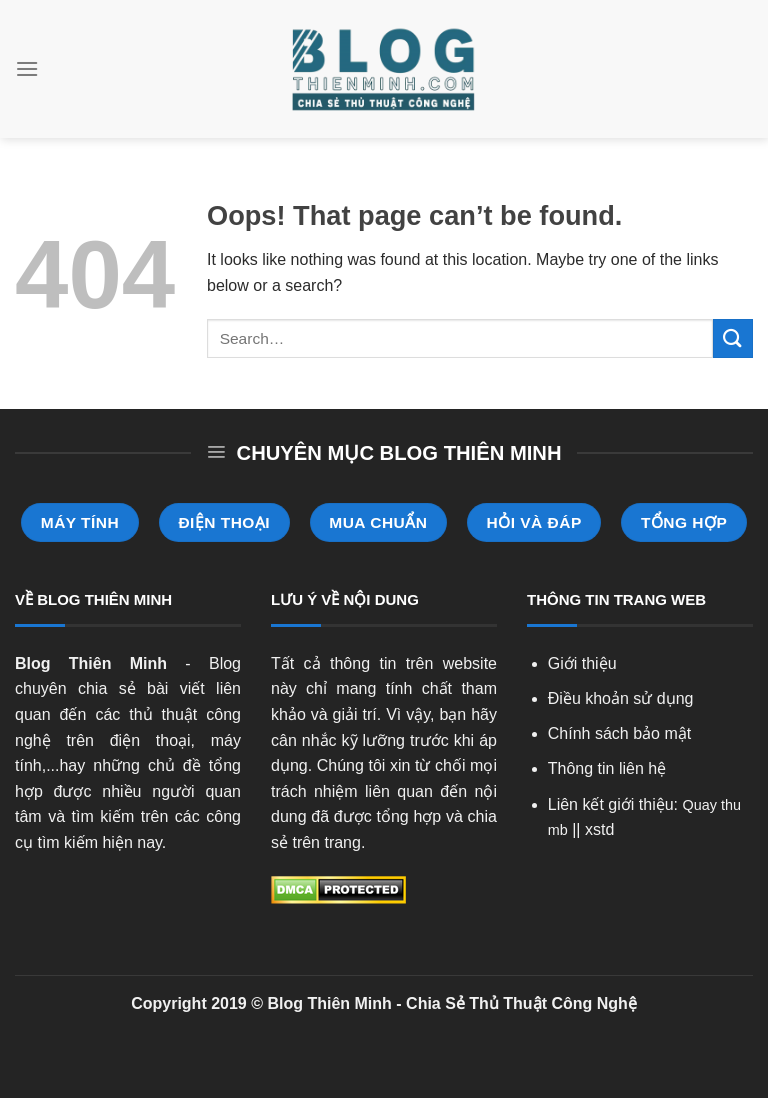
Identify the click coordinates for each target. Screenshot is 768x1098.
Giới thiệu (582, 663)
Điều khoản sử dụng (621, 698)
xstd (599, 829)
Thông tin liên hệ (607, 768)
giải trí (355, 714)
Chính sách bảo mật (619, 733)
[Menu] (27, 68)
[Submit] (733, 338)
